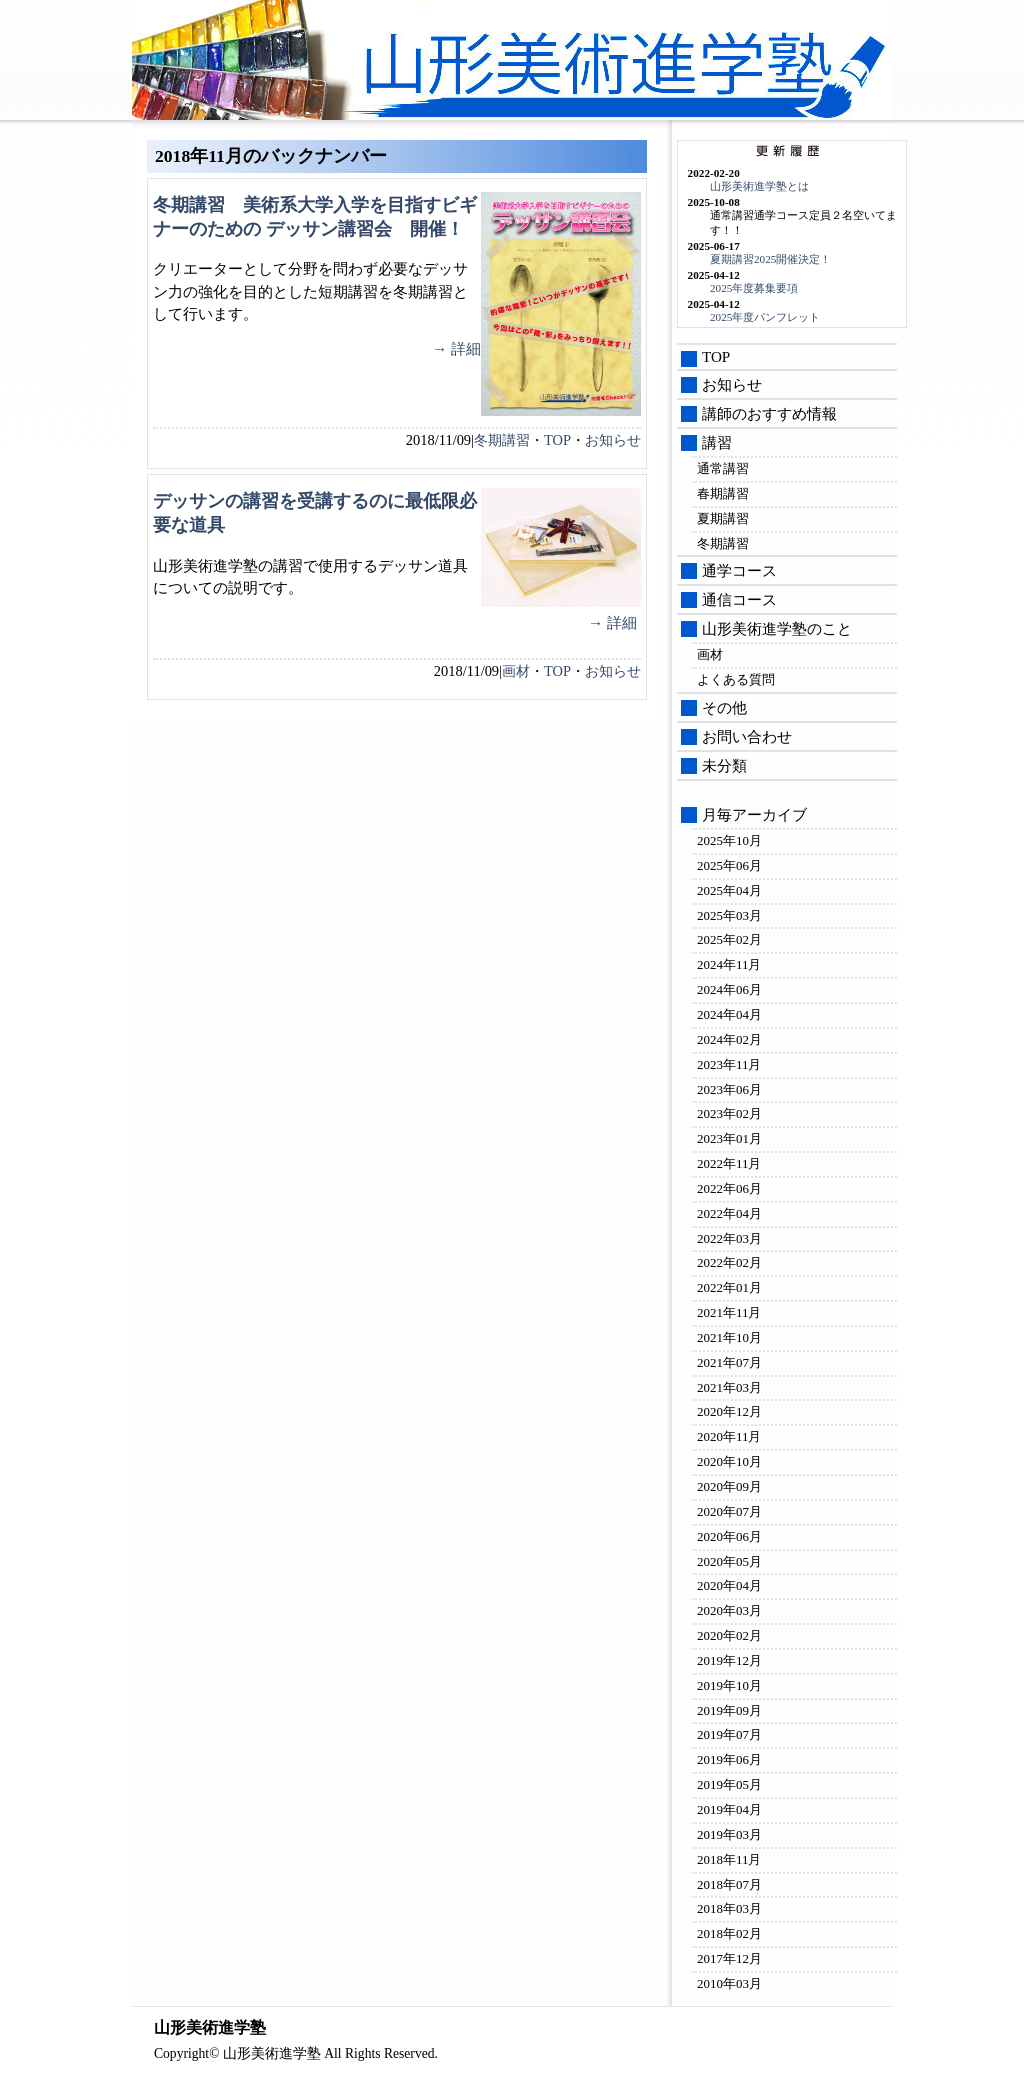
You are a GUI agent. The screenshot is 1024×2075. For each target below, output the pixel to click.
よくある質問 (736, 679)
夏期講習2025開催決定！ (770, 259)
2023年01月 (729, 1138)
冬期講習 (502, 440)
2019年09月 (729, 1710)
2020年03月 (729, 1610)
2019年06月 (729, 1759)
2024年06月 (729, 989)
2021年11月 (729, 1312)
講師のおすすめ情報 (769, 414)
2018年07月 (729, 1884)
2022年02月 (729, 1262)
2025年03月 (729, 915)
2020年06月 (729, 1536)
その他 (724, 708)
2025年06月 (729, 865)
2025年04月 (729, 890)
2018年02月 (729, 1933)
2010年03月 (729, 1983)
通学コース (739, 571)
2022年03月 (729, 1238)
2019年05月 (729, 1784)
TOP (557, 440)
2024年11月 (729, 964)
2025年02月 (729, 939)
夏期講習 (723, 518)
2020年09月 (729, 1486)
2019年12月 (729, 1660)
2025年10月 (729, 840)
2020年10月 (729, 1461)
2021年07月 (729, 1362)
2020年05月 (729, 1561)
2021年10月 (729, 1337)
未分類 (724, 766)
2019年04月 (729, 1809)
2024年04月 (729, 1014)
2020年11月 (729, 1436)
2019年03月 (729, 1834)
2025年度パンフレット (765, 317)
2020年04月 (729, 1585)
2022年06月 (729, 1188)
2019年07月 (729, 1734)
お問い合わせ (747, 737)
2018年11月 (729, 1859)
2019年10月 (729, 1685)
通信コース (739, 600)
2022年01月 (729, 1287)
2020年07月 (729, 1511)
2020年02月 (729, 1635)
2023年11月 (729, 1064)
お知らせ (613, 440)
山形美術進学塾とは (759, 186)
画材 (516, 671)
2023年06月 (729, 1089)
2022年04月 (729, 1213)
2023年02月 (729, 1113)
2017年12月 (729, 1958)
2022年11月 (729, 1163)
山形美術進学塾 (612, 65)
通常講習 (723, 468)
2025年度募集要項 (754, 288)
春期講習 (723, 493)
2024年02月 (729, 1039)
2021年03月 (729, 1387)
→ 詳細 (456, 348)
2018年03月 (729, 1908)
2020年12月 (729, 1411)
